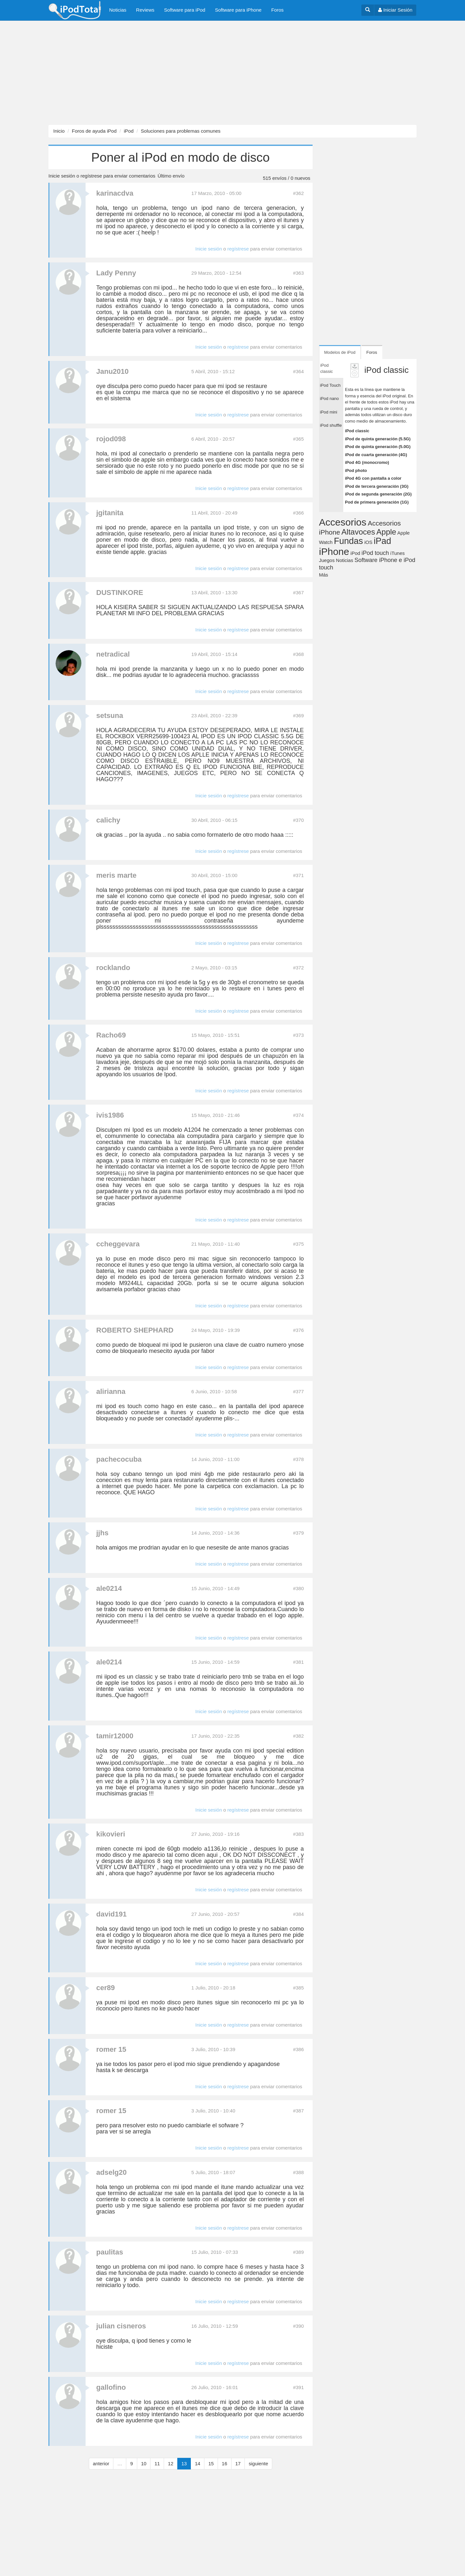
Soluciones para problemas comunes (181, 131)
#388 (298, 2172)
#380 (298, 1588)
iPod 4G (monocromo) (367, 462)
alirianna (110, 1391)
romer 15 (111, 2049)
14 (197, 2463)
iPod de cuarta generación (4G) (376, 454)
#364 (298, 371)
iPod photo (356, 470)
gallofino (111, 2387)
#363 (298, 273)
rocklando (113, 968)
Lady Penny (116, 273)
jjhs (102, 1533)
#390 (298, 2326)
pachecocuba (119, 1459)
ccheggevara (118, 1244)
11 (157, 2463)
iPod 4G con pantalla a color (373, 478)
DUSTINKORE (119, 592)
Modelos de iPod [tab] (340, 352)
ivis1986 (110, 1115)
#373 (298, 1035)
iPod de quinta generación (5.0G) (377, 446)
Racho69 (111, 1035)
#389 (298, 2252)
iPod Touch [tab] (330, 385)
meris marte (116, 875)
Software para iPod (184, 10)
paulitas (109, 2252)
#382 (298, 1736)
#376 (298, 1330)
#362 (298, 193)
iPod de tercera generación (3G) (376, 486)
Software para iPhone (238, 10)
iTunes (397, 553)
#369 (298, 715)
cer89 (105, 1988)
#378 (298, 1459)
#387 (298, 2110)
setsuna (109, 715)
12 (170, 2463)
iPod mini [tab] (328, 412)
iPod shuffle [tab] (331, 425)
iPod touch (375, 553)
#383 (298, 1834)
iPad (382, 541)
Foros (277, 10)
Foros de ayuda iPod (94, 131)
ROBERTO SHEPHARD (134, 1330)
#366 (298, 513)
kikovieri (110, 1834)
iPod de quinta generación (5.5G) (377, 438)
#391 (298, 2387)
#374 (298, 1115)
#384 (298, 1914)
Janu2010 (112, 371)
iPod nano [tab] (329, 398)
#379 (298, 1533)
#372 (298, 967)
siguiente (258, 2463)
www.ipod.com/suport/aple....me (137, 1763)
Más (323, 575)
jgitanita (109, 513)
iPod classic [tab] (326, 368)
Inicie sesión (61, 176)
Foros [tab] (372, 352)
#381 (298, 1662)
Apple (386, 531)
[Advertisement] (194, 73)
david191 (111, 1914)
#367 (298, 592)
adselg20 (111, 2172)
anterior (101, 2463)
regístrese (91, 176)
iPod (128, 131)
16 (224, 2463)
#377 (298, 1391)
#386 (298, 2049)
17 (238, 2463)
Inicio (59, 131)
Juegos (327, 560)
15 (211, 2463)
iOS (368, 542)
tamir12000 (114, 1736)
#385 (298, 1987)
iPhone (334, 551)
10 (144, 2463)
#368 (298, 654)
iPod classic (357, 430)
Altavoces (358, 531)
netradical (113, 654)
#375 (298, 1244)
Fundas (348, 541)
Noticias (117, 10)
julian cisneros (121, 2326)
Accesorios (343, 522)
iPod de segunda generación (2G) (378, 494)
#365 (298, 439)
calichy (108, 820)
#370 (298, 820)
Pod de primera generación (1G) (376, 502)
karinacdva (114, 193)
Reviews (145, 10)
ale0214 (109, 1588)
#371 (298, 875)
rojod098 (111, 439)
